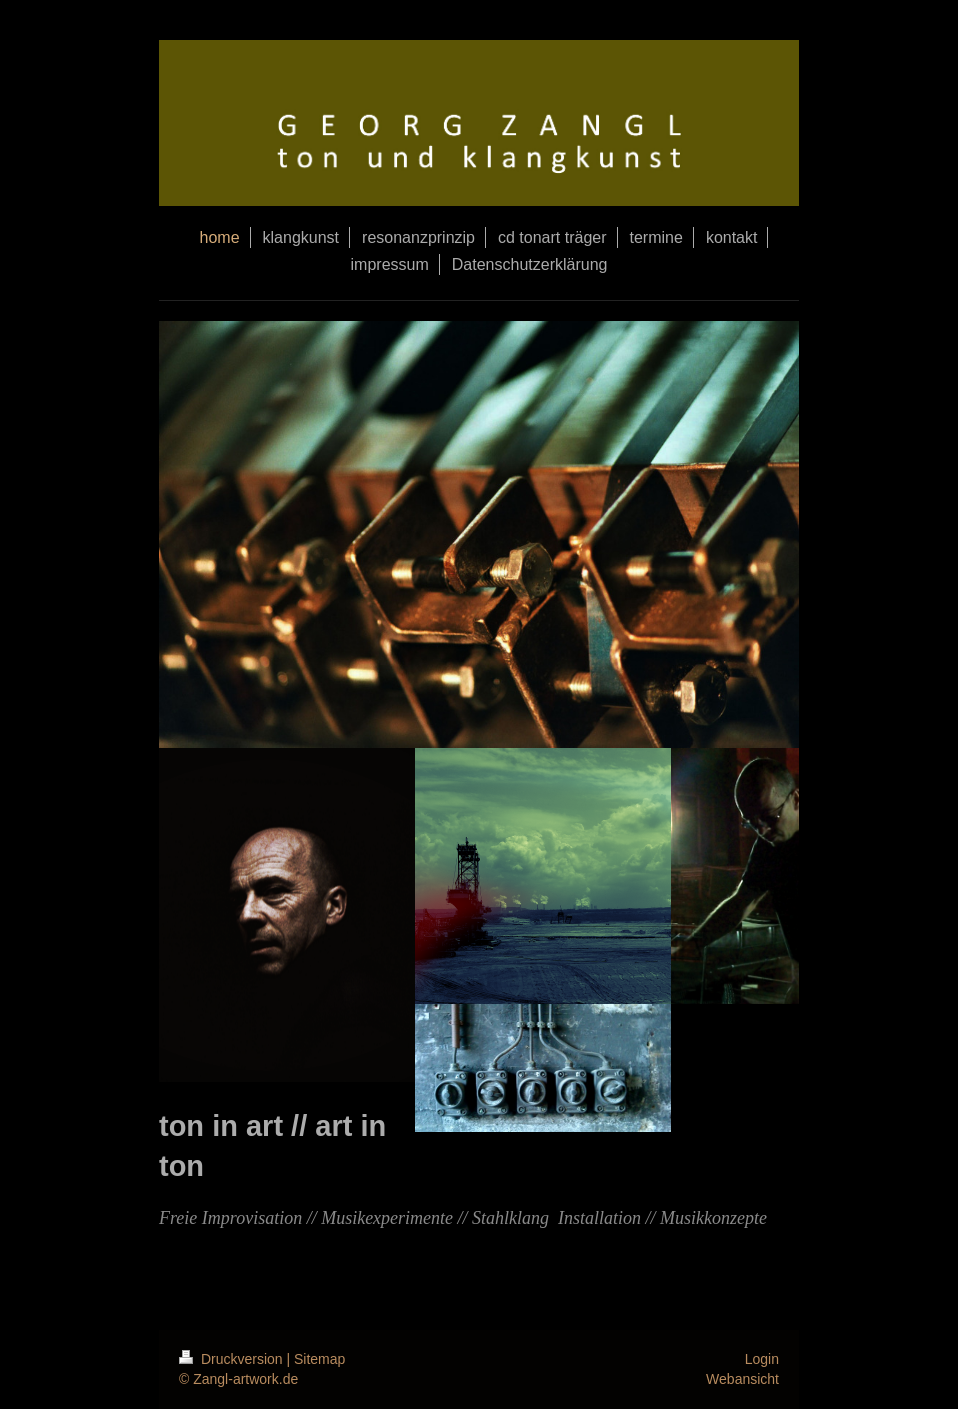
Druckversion (232, 1359)
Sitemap (319, 1359)
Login (762, 1359)
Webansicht (742, 1379)
